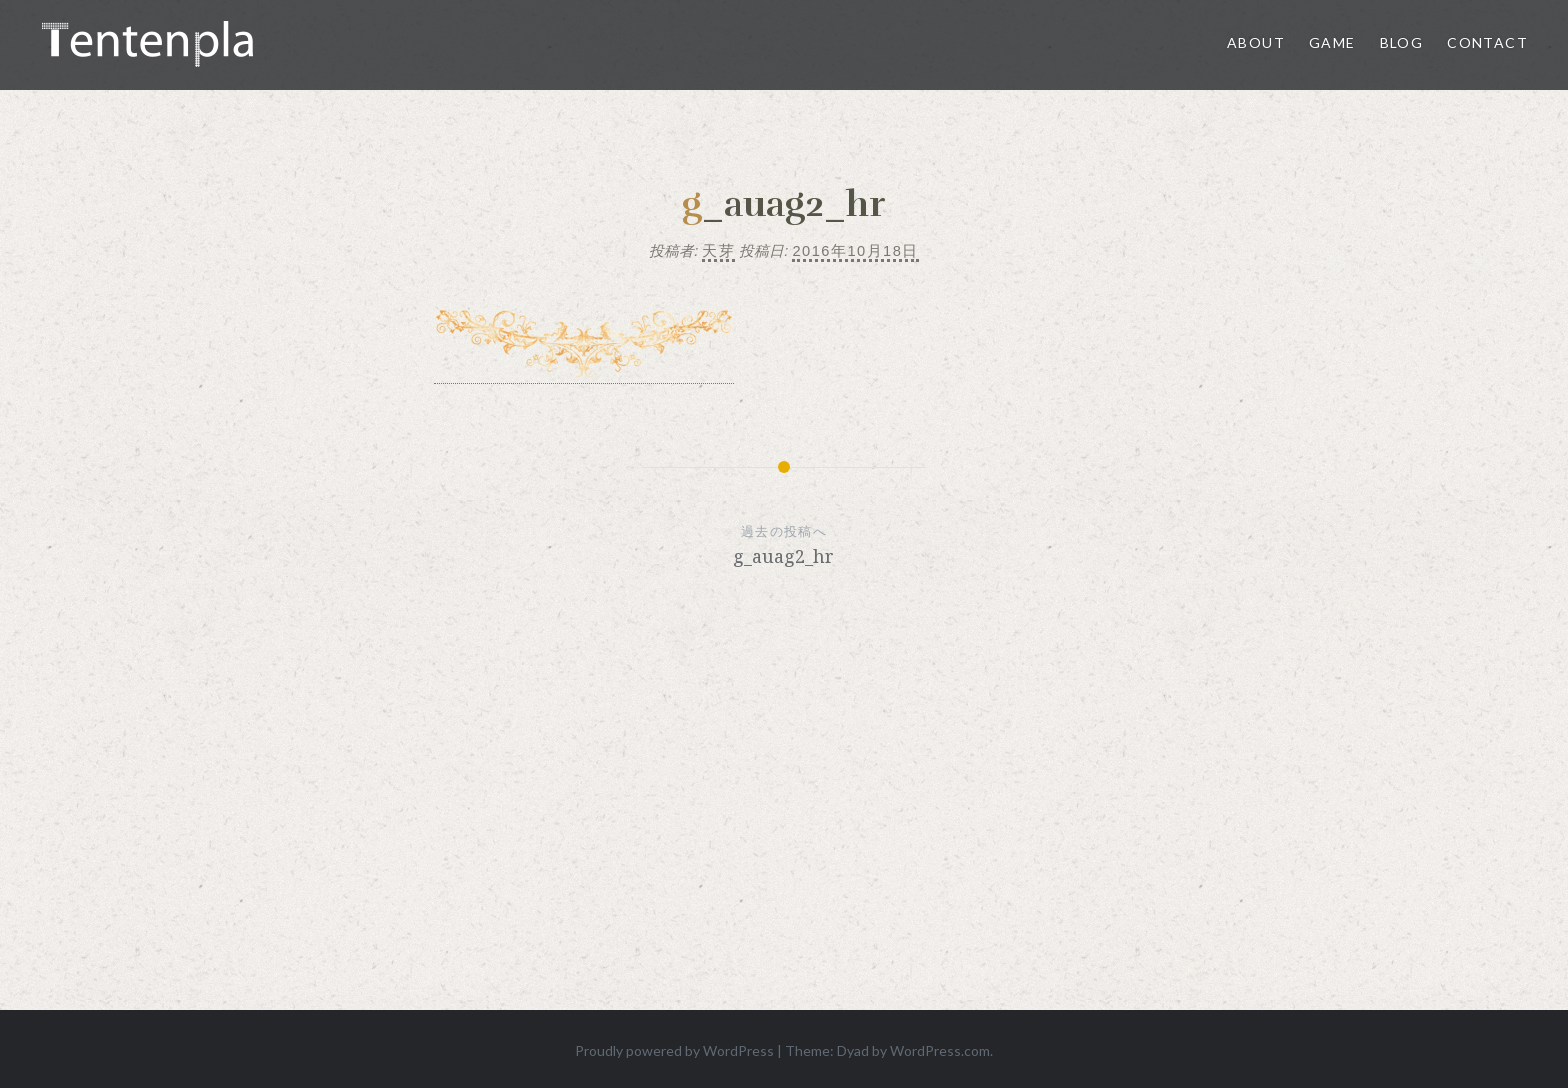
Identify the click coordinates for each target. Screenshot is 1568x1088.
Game (1332, 42)
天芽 (718, 251)
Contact (1487, 42)
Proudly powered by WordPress (674, 1050)
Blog (1402, 42)
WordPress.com (940, 1050)
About (1256, 42)
